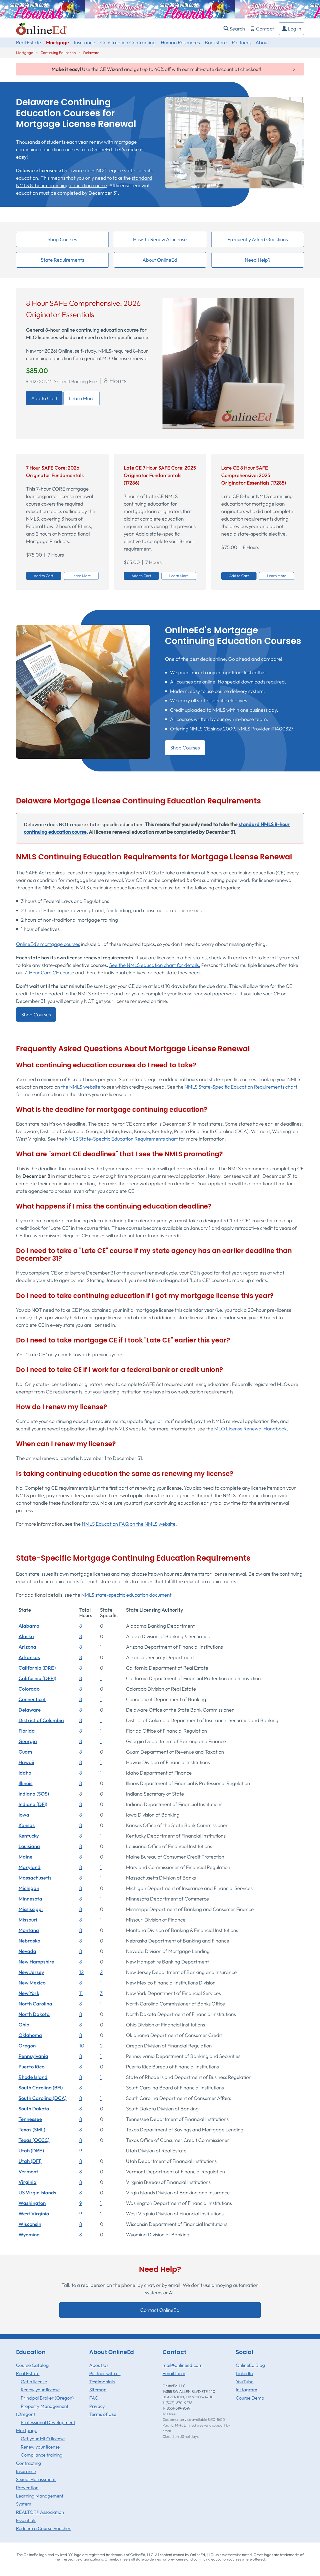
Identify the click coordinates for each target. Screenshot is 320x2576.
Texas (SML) (31, 2129)
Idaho (24, 1773)
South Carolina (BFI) (40, 2087)
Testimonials (102, 2382)
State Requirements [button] (62, 260)
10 (81, 2045)
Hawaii (26, 1762)
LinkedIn (244, 2373)
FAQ (93, 2398)
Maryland (29, 1867)
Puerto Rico (31, 2066)
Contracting (28, 2463)
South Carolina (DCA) (42, 2098)
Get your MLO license (43, 2439)
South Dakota (33, 2108)
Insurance (84, 42)
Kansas (26, 1825)
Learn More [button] (81, 575)
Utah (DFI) (30, 2161)
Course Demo (250, 2398)
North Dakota (34, 2014)
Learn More (81, 398)
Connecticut (32, 1699)
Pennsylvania (33, 2056)
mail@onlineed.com (182, 2365)
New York (28, 1993)
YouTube (245, 2382)
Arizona (27, 1647)
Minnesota (30, 1899)
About (262, 42)
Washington (32, 2203)
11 (81, 1993)
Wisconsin (29, 2224)
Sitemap (97, 2390)
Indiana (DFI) (32, 1804)
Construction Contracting (128, 42)
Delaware (91, 52)
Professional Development (48, 2422)
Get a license (34, 2382)
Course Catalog (32, 2365)
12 (81, 1972)
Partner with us (104, 2373)
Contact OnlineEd (160, 2310)
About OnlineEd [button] (159, 260)
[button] (291, 28)
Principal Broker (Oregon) (47, 2398)
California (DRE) (37, 1668)
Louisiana (29, 1846)
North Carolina (35, 2003)
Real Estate (28, 42)
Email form (173, 2373)
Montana (28, 1930)
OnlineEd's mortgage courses (48, 944)
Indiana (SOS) (33, 1794)
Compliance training (41, 2455)
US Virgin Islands (37, 2192)
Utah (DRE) (31, 2150)
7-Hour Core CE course (49, 972)
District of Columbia (41, 1720)
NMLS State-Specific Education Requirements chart (240, 1087)
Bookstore (216, 42)
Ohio (23, 2024)
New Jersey (31, 1972)
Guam (25, 1752)
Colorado (29, 1689)
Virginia (27, 2182)
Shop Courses (36, 1014)
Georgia (27, 1741)
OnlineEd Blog (250, 2365)
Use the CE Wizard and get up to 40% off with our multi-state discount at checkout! (156, 69)
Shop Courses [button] (62, 239)
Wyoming (29, 2234)
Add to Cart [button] (43, 575)
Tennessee (30, 2119)
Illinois (25, 1783)
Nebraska (29, 1940)
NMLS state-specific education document (126, 1595)
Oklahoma (30, 2035)
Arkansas (29, 1657)
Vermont (28, 2171)
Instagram (246, 2390)
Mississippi (30, 1909)
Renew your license (40, 2390)
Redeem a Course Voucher (43, 2528)
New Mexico (32, 1982)
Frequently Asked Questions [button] (258, 239)
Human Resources (180, 42)
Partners (241, 42)
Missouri (27, 1920)
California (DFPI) (37, 1678)
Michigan (28, 1888)
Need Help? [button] (257, 260)
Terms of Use (102, 2414)
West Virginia (33, 2213)
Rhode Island (33, 2077)
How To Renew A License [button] (160, 239)
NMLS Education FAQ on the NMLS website (129, 1524)
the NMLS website (80, 1087)
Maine (25, 1857)
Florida (26, 1731)
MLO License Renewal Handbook (250, 1428)
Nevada (27, 1951)
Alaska (26, 1636)
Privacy (97, 2406)
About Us (98, 2365)
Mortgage (57, 42)
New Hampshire (36, 1961)
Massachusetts (35, 1878)
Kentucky (28, 1836)
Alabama (29, 1626)
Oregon (27, 2045)
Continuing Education (58, 52)
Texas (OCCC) (34, 2140)
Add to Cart (44, 398)
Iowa (23, 1815)
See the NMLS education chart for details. (154, 965)
